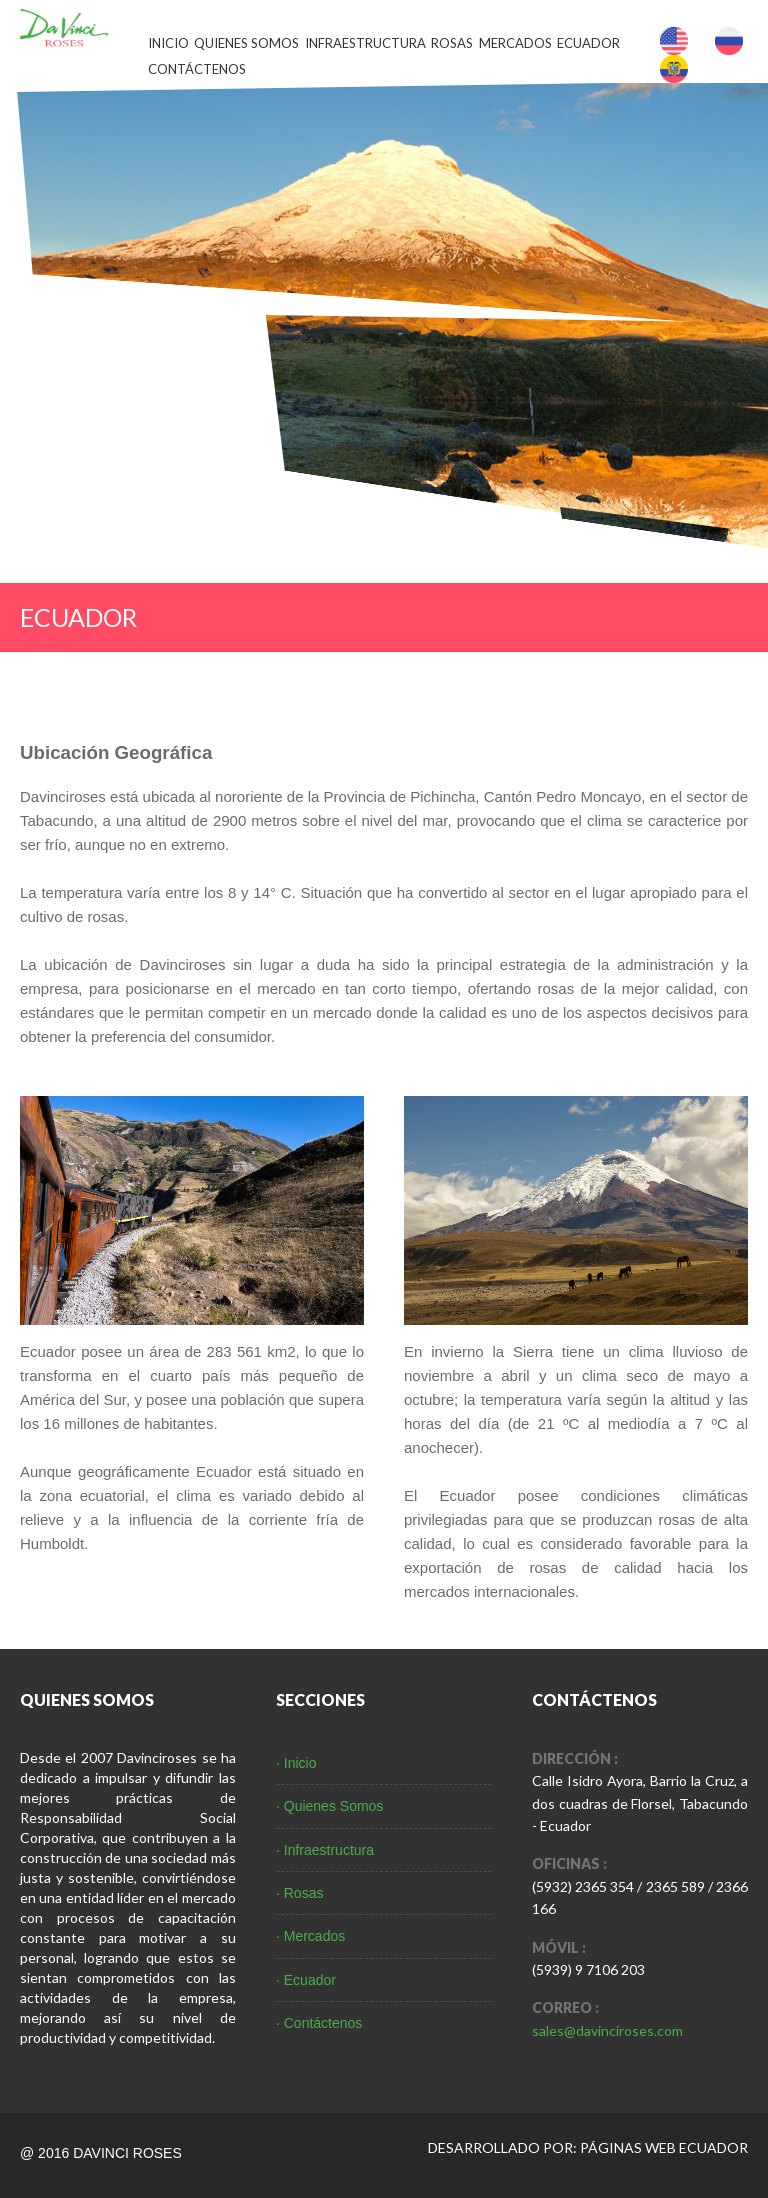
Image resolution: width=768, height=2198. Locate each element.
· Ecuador (306, 1980)
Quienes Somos (246, 43)
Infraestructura (365, 43)
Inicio (168, 43)
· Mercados (310, 1936)
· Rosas (299, 1893)
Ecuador (588, 43)
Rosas (452, 43)
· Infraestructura (325, 1850)
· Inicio (296, 1763)
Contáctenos (197, 69)
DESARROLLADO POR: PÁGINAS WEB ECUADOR (588, 2147)
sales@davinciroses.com (607, 2030)
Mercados (515, 43)
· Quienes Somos (329, 1806)
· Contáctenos (319, 2023)
